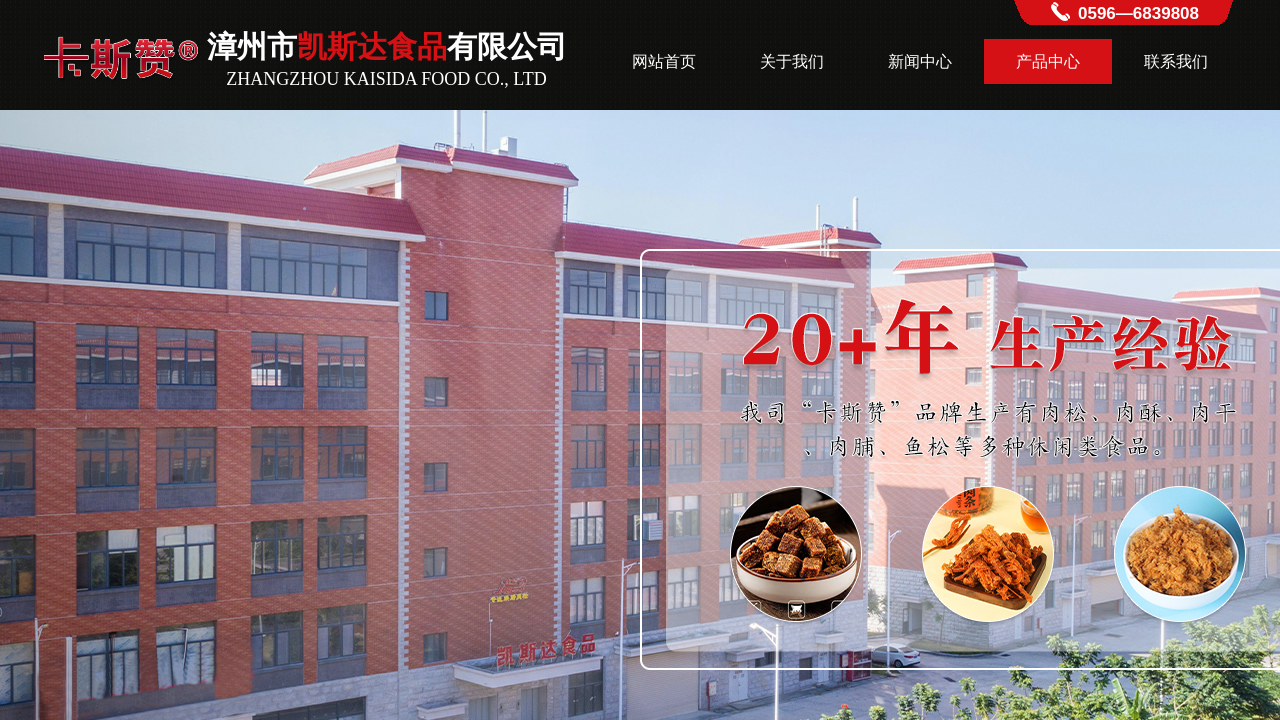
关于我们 (792, 61)
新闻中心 (920, 61)
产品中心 (1048, 61)
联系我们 (1176, 61)
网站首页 (664, 61)
